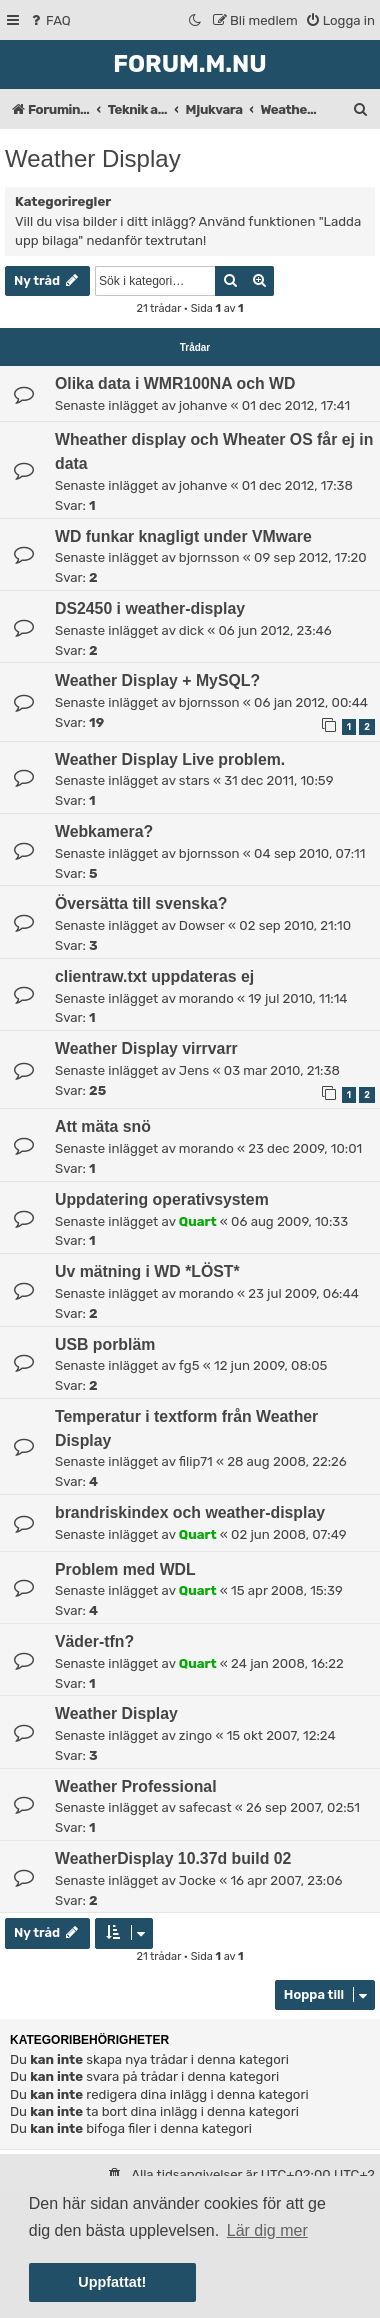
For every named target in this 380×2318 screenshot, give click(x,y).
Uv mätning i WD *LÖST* (147, 1271)
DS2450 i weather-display (150, 608)
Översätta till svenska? (141, 903)
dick (191, 630)
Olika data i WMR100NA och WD (175, 383)
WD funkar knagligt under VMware (183, 536)
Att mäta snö (103, 1126)
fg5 (189, 1365)
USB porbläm (105, 1344)
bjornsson (209, 557)
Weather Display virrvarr (146, 1048)
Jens (194, 1070)
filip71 (196, 1461)
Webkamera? (104, 831)
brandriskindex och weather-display (190, 1512)
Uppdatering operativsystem (162, 1199)
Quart (198, 1221)
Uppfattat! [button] (112, 2282)
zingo (195, 1735)
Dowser (202, 925)
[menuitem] (49, 20)
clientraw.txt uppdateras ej (154, 976)
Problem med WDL (125, 1569)
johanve (203, 405)
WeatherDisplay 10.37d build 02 (173, 1858)
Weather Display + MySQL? (157, 680)
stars (194, 780)
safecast (205, 1807)
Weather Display (93, 158)
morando (206, 998)
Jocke (197, 1880)
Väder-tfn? (94, 1641)
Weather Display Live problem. (170, 759)
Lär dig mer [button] (267, 2230)
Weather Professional (136, 1786)
